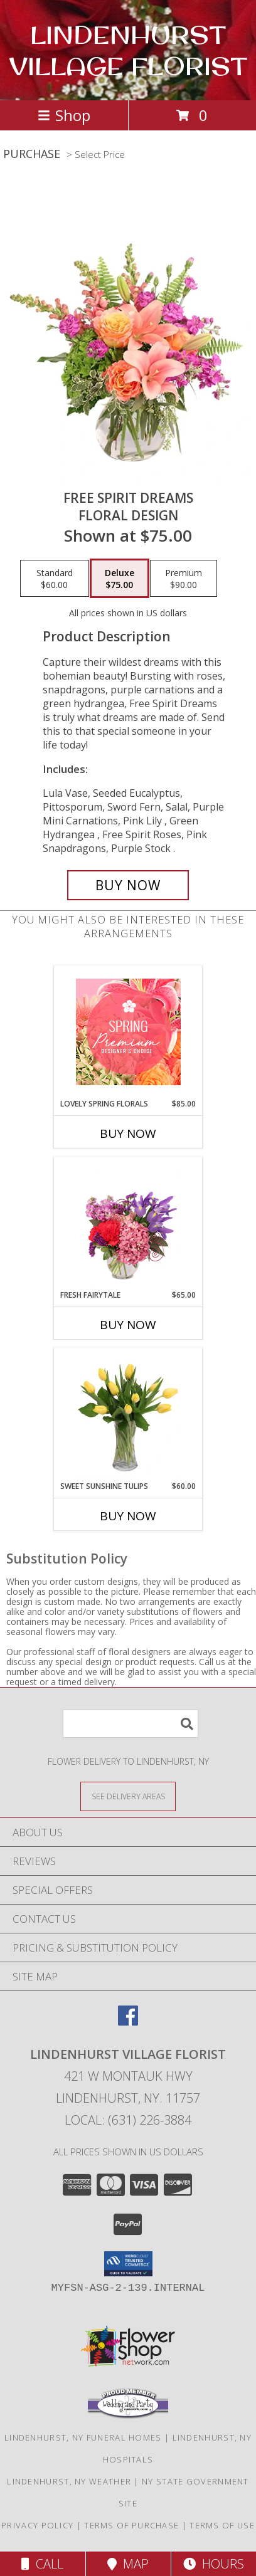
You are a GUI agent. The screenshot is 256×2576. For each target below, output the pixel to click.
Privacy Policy (37, 2525)
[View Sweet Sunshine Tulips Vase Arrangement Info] (128, 1414)
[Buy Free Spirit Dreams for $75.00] (128, 885)
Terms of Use (222, 2525)
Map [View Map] (128, 2563)
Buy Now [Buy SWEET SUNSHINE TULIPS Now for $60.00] (128, 1516)
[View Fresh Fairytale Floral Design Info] (128, 1223)
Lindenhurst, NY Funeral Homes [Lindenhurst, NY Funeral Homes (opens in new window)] (83, 2437)
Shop (64, 115)
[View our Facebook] (128, 2021)
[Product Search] (130, 1724)
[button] (128, 2263)
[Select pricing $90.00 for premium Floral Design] (183, 578)
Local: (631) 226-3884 (128, 2119)
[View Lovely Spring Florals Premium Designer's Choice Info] (128, 1032)
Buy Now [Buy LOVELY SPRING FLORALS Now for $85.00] (128, 1133)
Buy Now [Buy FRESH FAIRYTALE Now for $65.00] (128, 1325)
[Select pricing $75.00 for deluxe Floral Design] (119, 578)
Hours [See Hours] (213, 2563)
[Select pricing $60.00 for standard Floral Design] (54, 578)
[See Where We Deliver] (128, 1796)
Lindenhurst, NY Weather (69, 2481)
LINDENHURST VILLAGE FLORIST (128, 50)
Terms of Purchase (131, 2525)
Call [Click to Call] (42, 2563)
